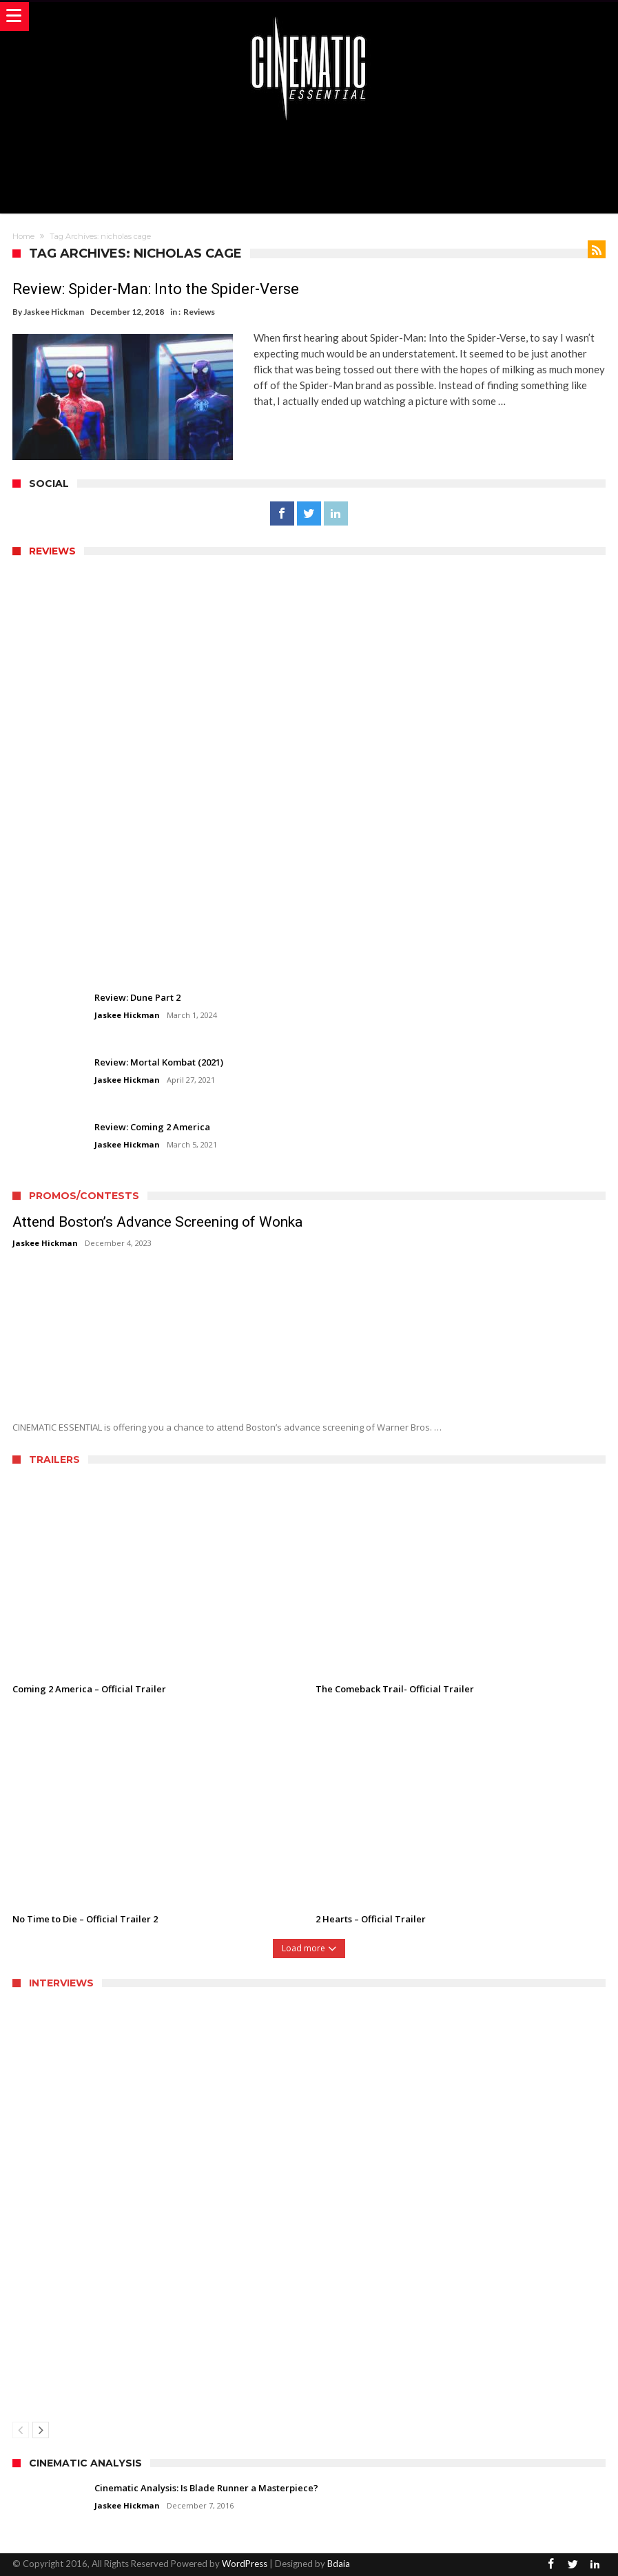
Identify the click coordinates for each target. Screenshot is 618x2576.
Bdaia (338, 2563)
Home (23, 236)
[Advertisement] (308, 165)
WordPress (244, 2563)
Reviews (199, 312)
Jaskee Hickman (53, 312)
